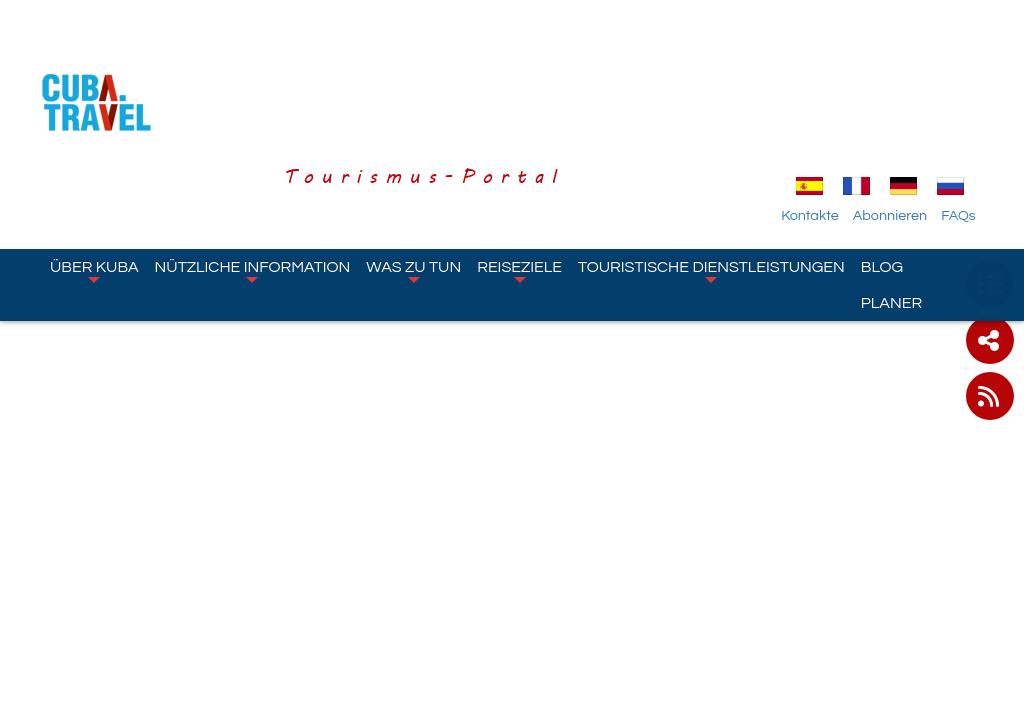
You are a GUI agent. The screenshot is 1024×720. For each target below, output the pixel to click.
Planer (891, 188)
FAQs (976, 101)
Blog (882, 152)
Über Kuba (94, 156)
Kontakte (828, 101)
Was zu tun (413, 156)
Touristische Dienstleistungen (711, 156)
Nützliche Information (253, 156)
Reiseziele (519, 156)
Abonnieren (908, 101)
